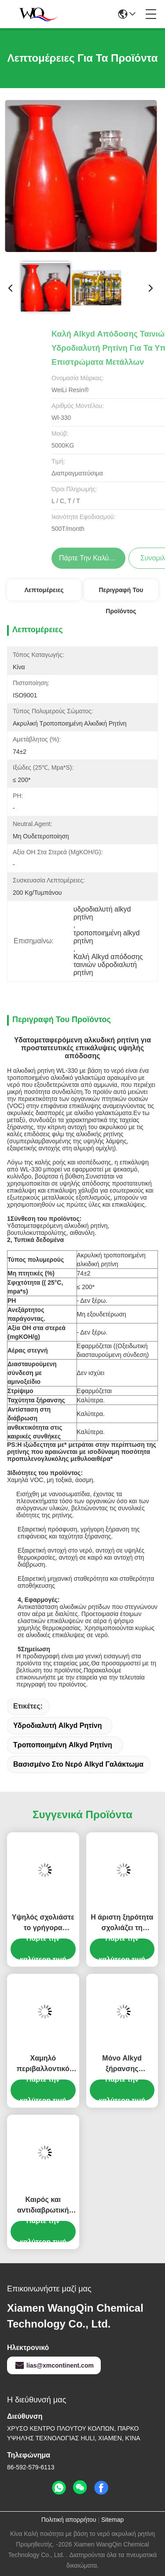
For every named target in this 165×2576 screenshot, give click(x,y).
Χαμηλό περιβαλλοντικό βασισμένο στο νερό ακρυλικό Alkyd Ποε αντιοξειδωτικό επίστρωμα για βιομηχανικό (43, 2064)
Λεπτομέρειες (43, 589)
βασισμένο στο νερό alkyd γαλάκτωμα (78, 1764)
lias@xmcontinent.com (54, 2365)
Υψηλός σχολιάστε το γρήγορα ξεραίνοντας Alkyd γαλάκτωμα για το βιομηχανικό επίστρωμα (43, 1923)
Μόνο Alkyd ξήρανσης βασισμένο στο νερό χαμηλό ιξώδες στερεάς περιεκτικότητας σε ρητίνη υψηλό (122, 2064)
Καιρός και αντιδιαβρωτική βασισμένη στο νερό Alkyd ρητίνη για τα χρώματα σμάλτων (42, 2206)
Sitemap (112, 2519)
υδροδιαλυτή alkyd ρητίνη (57, 1725)
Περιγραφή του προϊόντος (121, 593)
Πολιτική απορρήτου (68, 2519)
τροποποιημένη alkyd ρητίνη (62, 1745)
